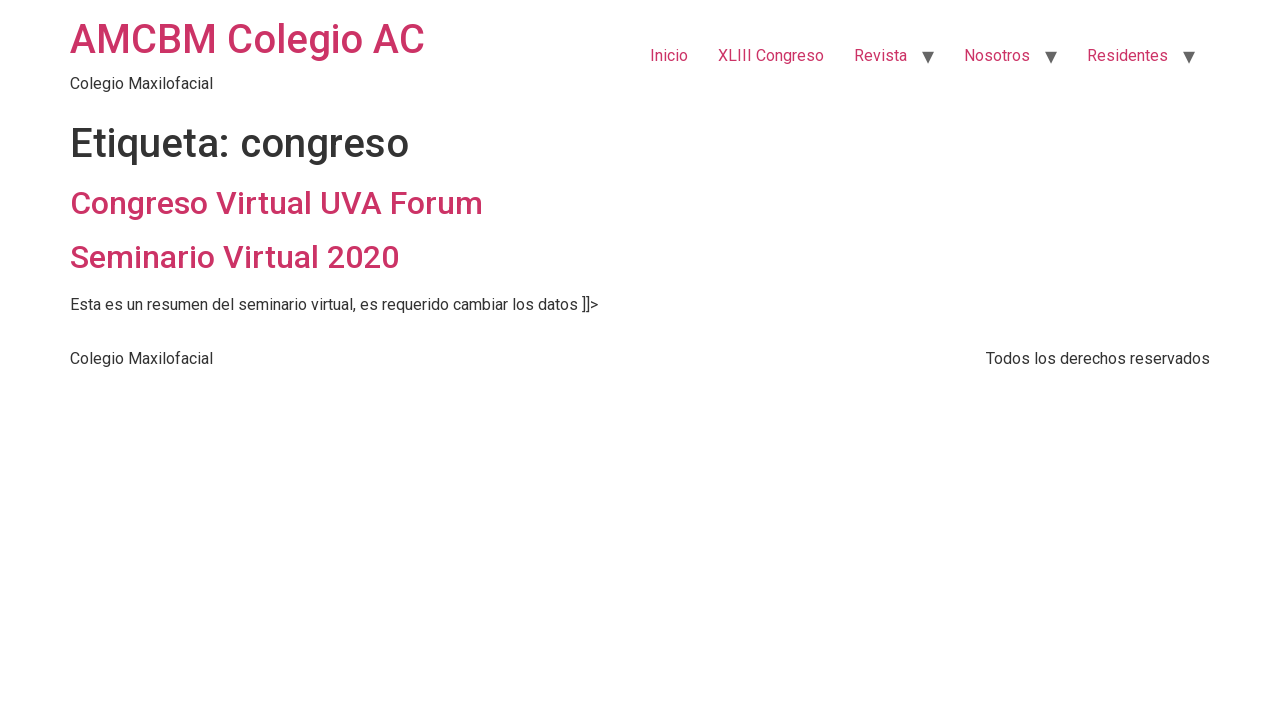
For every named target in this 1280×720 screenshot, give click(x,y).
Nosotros (997, 55)
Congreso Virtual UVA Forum (276, 203)
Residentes (1127, 55)
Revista (880, 55)
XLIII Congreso (771, 55)
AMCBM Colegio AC (247, 39)
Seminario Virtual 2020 (234, 257)
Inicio (669, 55)
